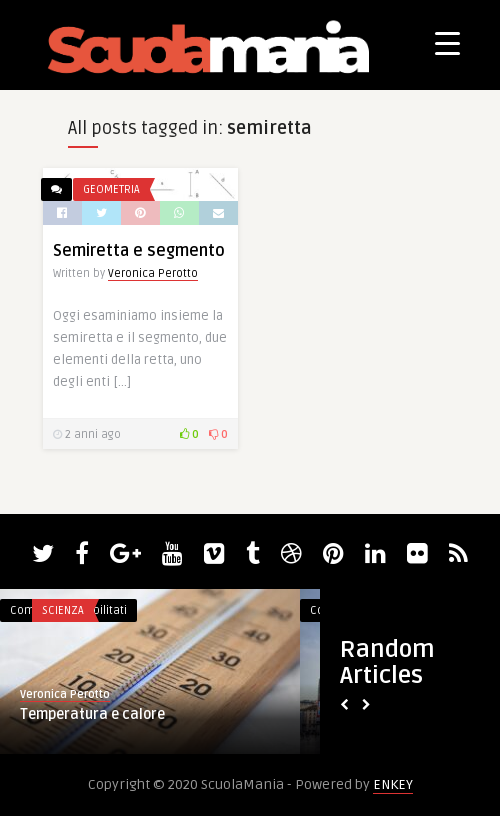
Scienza (63, 610)
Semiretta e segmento (139, 251)
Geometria (111, 189)
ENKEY (393, 784)
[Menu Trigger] (447, 42)
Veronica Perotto (153, 273)
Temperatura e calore (92, 714)
